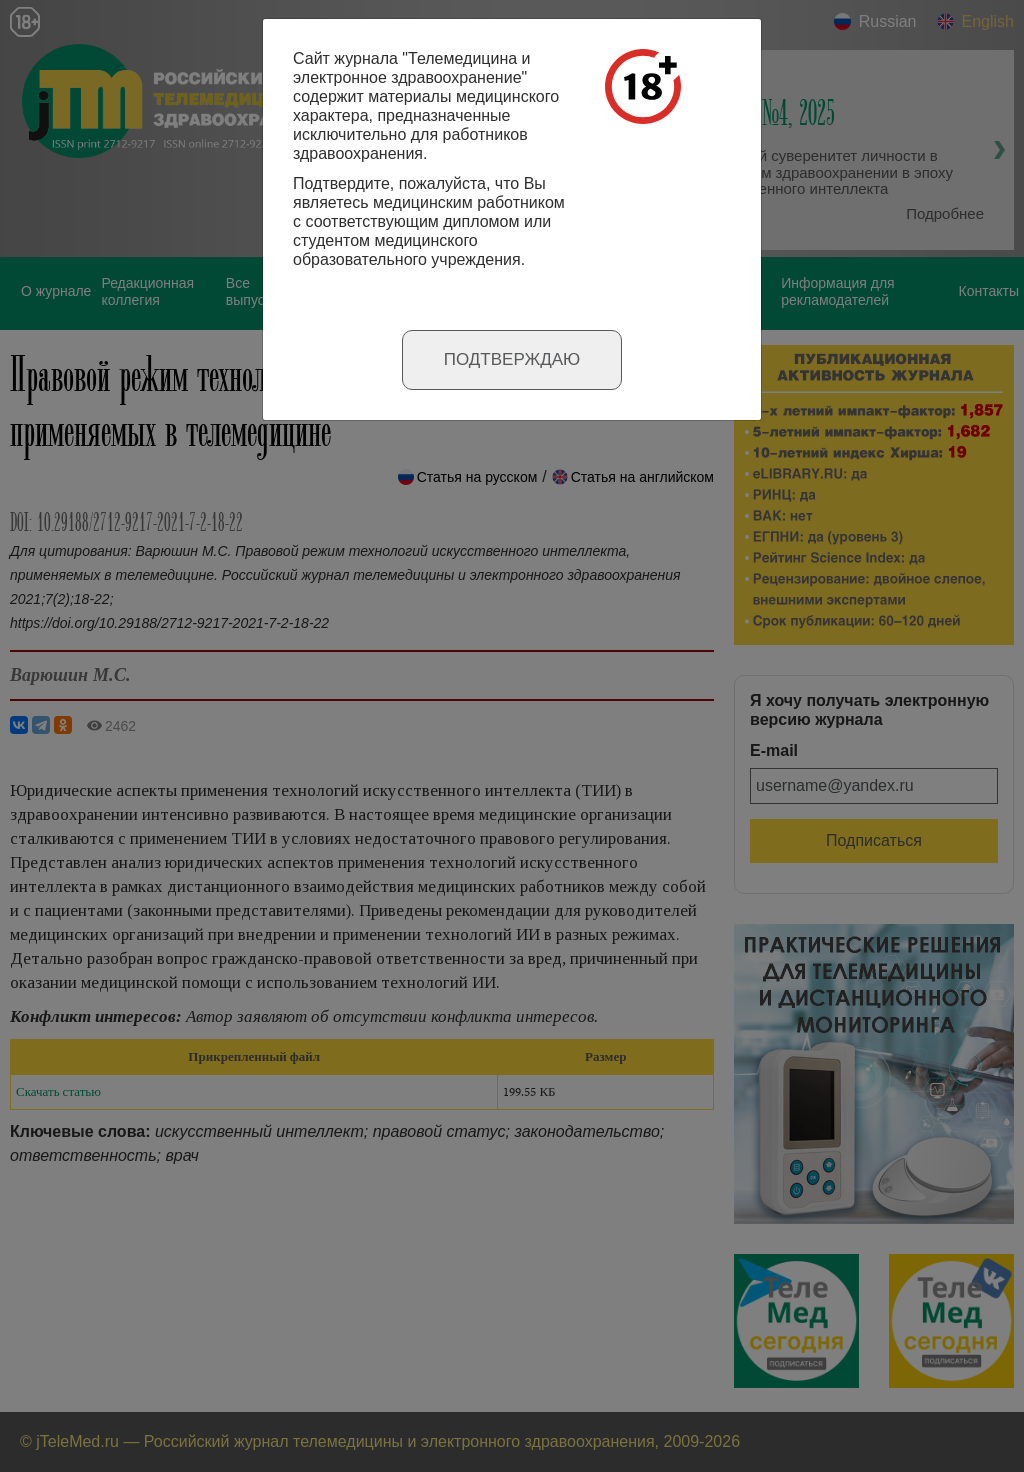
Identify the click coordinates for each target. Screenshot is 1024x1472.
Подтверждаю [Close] (512, 359)
